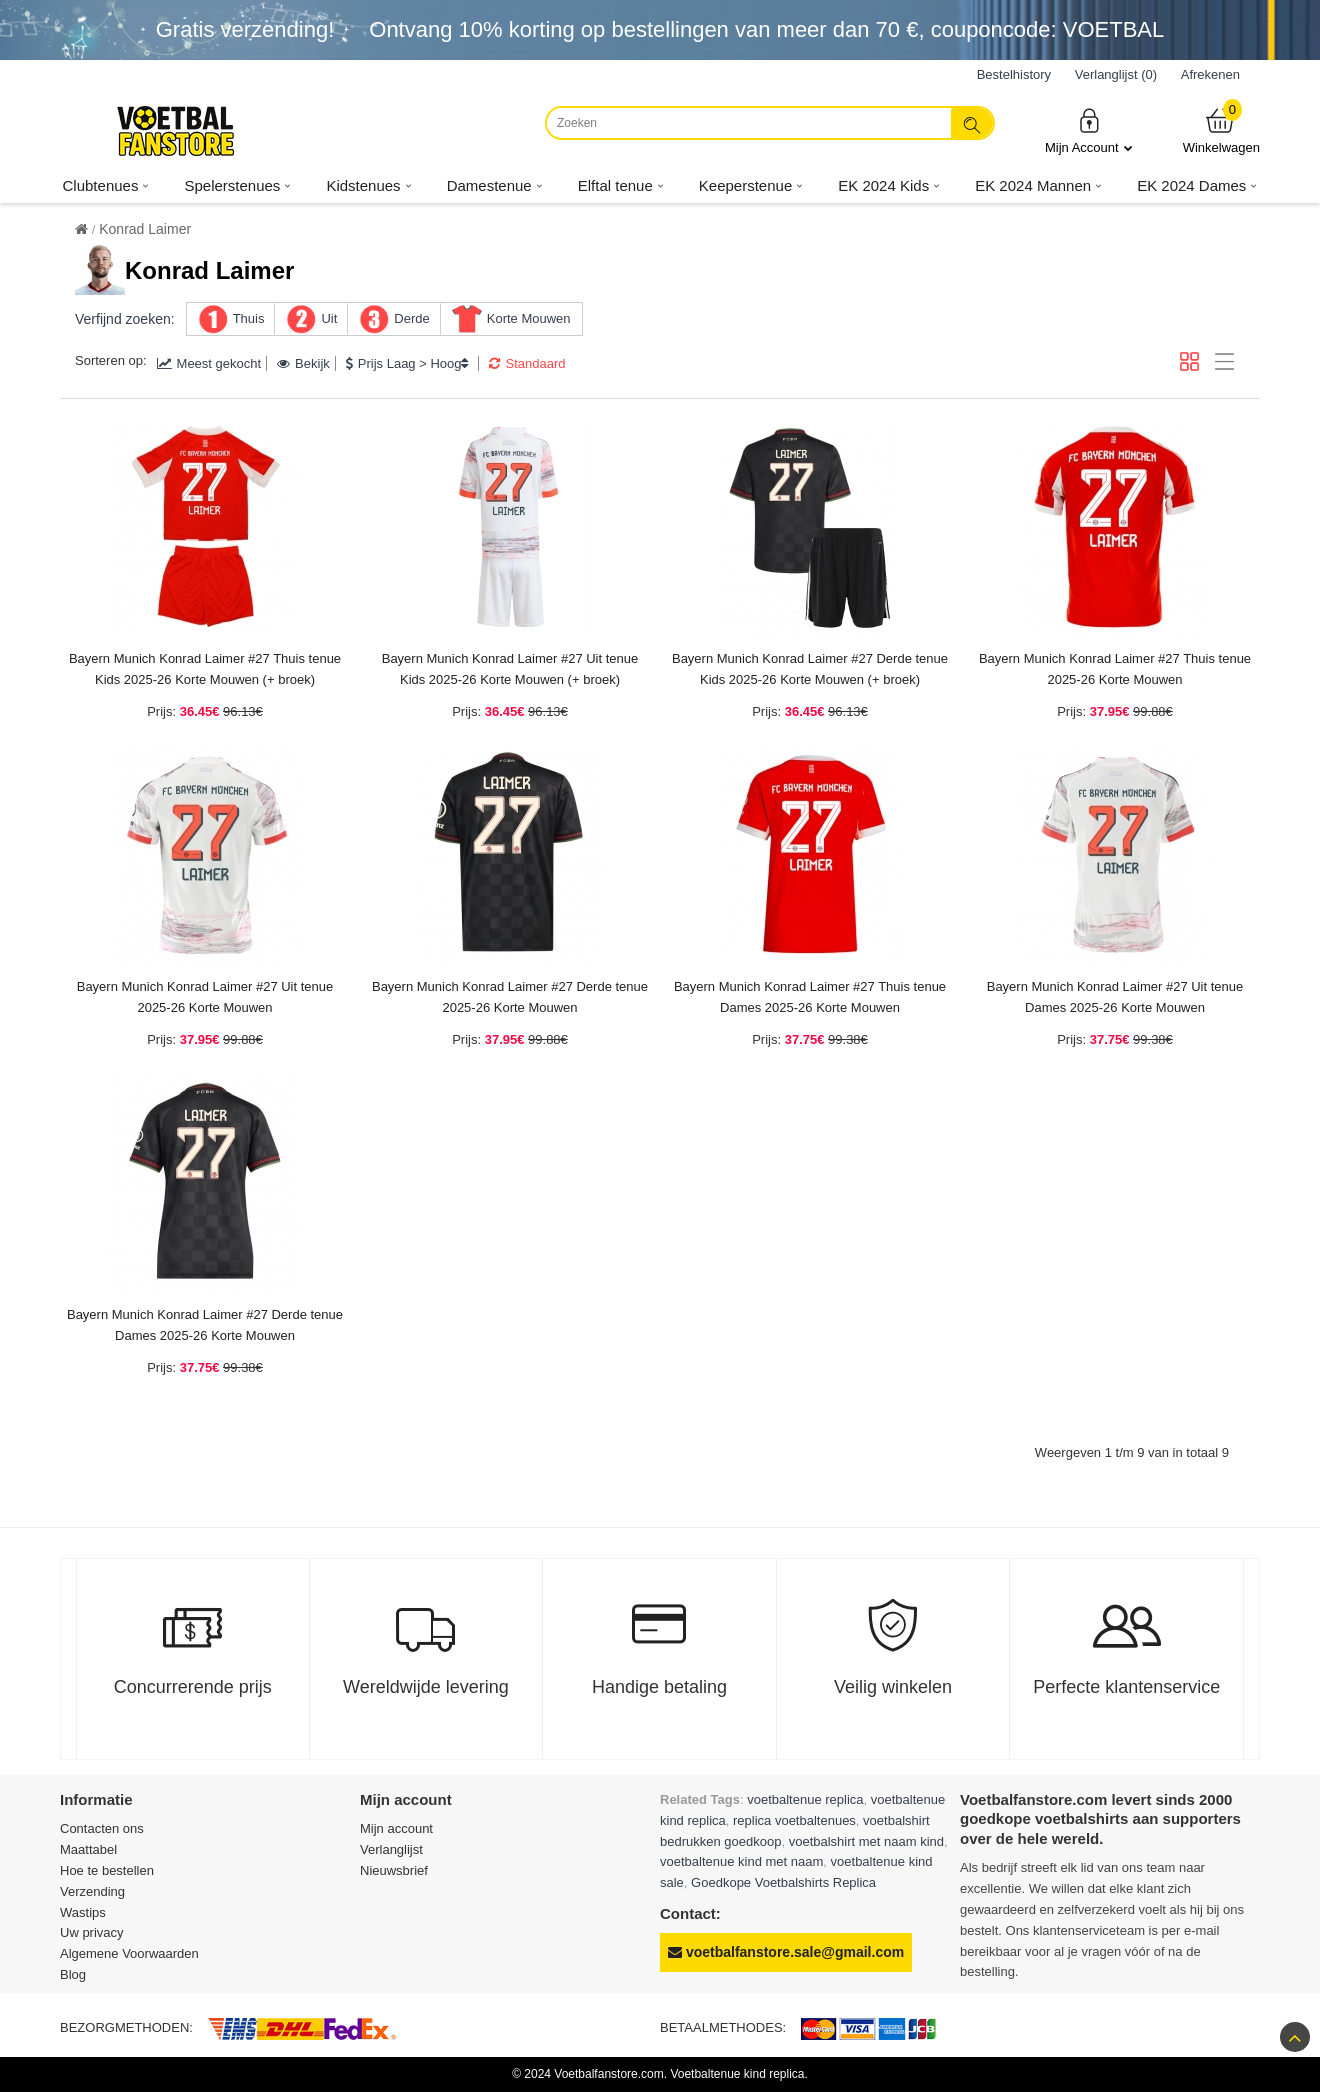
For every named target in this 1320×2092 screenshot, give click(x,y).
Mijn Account (1089, 130)
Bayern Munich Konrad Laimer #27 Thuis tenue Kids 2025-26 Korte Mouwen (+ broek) (205, 669)
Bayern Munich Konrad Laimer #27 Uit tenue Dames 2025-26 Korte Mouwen (1115, 997)
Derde (411, 318)
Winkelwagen (1221, 130)
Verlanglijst (391, 1849)
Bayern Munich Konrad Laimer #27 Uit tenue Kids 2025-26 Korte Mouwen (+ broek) (510, 669)
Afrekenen (1210, 74)
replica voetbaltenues (794, 1820)
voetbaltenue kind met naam (741, 1861)
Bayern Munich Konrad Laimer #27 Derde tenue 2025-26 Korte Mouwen (510, 997)
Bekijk (303, 363)
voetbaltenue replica (805, 1799)
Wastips (83, 1912)
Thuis (249, 318)
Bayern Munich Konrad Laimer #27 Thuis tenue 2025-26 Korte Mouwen (1115, 669)
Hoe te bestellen (107, 1870)
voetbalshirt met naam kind (866, 1841)
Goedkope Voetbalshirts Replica (783, 1882)
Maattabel (88, 1849)
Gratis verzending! (245, 29)
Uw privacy (92, 1932)
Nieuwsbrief (394, 1870)
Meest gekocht (209, 363)
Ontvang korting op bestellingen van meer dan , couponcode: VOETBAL (766, 29)
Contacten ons (102, 1828)
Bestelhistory (1014, 74)
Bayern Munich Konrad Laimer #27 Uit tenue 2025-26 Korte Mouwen (205, 997)
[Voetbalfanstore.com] (175, 131)
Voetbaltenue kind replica (737, 2074)
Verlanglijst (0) (1116, 74)
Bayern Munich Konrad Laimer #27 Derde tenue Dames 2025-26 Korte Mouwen (205, 1325)
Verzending (92, 1891)
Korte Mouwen (529, 318)
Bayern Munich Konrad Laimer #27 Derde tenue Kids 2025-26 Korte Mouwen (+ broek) (810, 669)
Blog (73, 1974)
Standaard (527, 363)
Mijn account (396, 1828)
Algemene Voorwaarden (129, 1953)
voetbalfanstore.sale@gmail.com (786, 1952)
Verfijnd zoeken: (125, 319)
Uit (329, 318)
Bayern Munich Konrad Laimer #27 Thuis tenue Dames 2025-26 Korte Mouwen (810, 997)
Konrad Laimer (145, 229)
